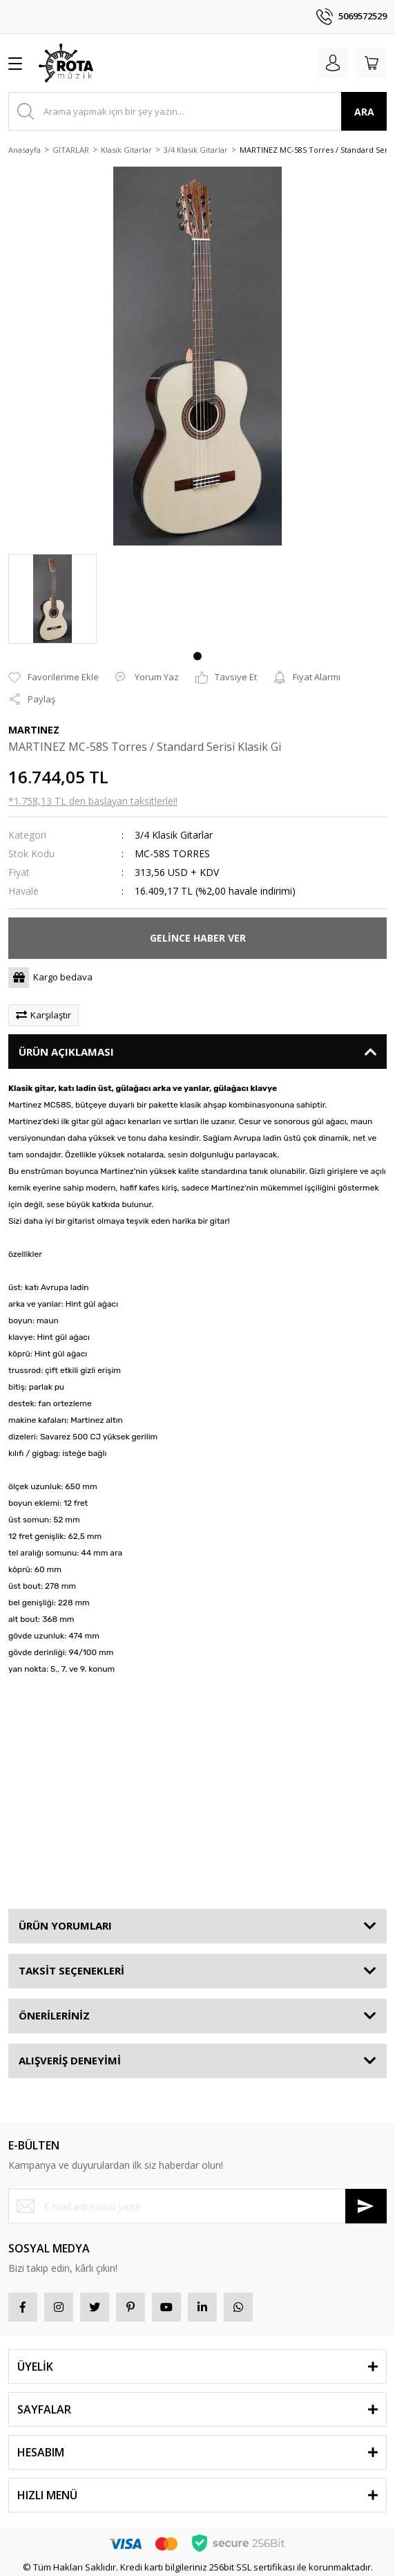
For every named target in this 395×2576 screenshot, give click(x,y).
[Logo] (66, 63)
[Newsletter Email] (197, 2206)
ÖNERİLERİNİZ (54, 2015)
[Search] (197, 111)
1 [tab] (197, 656)
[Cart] (371, 63)
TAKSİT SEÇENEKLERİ (71, 1970)
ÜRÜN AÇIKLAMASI (66, 1051)
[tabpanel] (52, 599)
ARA (364, 111)
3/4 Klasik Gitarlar (174, 834)
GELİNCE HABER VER (198, 937)
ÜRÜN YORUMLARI (65, 1925)
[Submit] (366, 2206)
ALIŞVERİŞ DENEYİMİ (70, 2060)
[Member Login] (333, 63)
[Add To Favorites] (53, 677)
